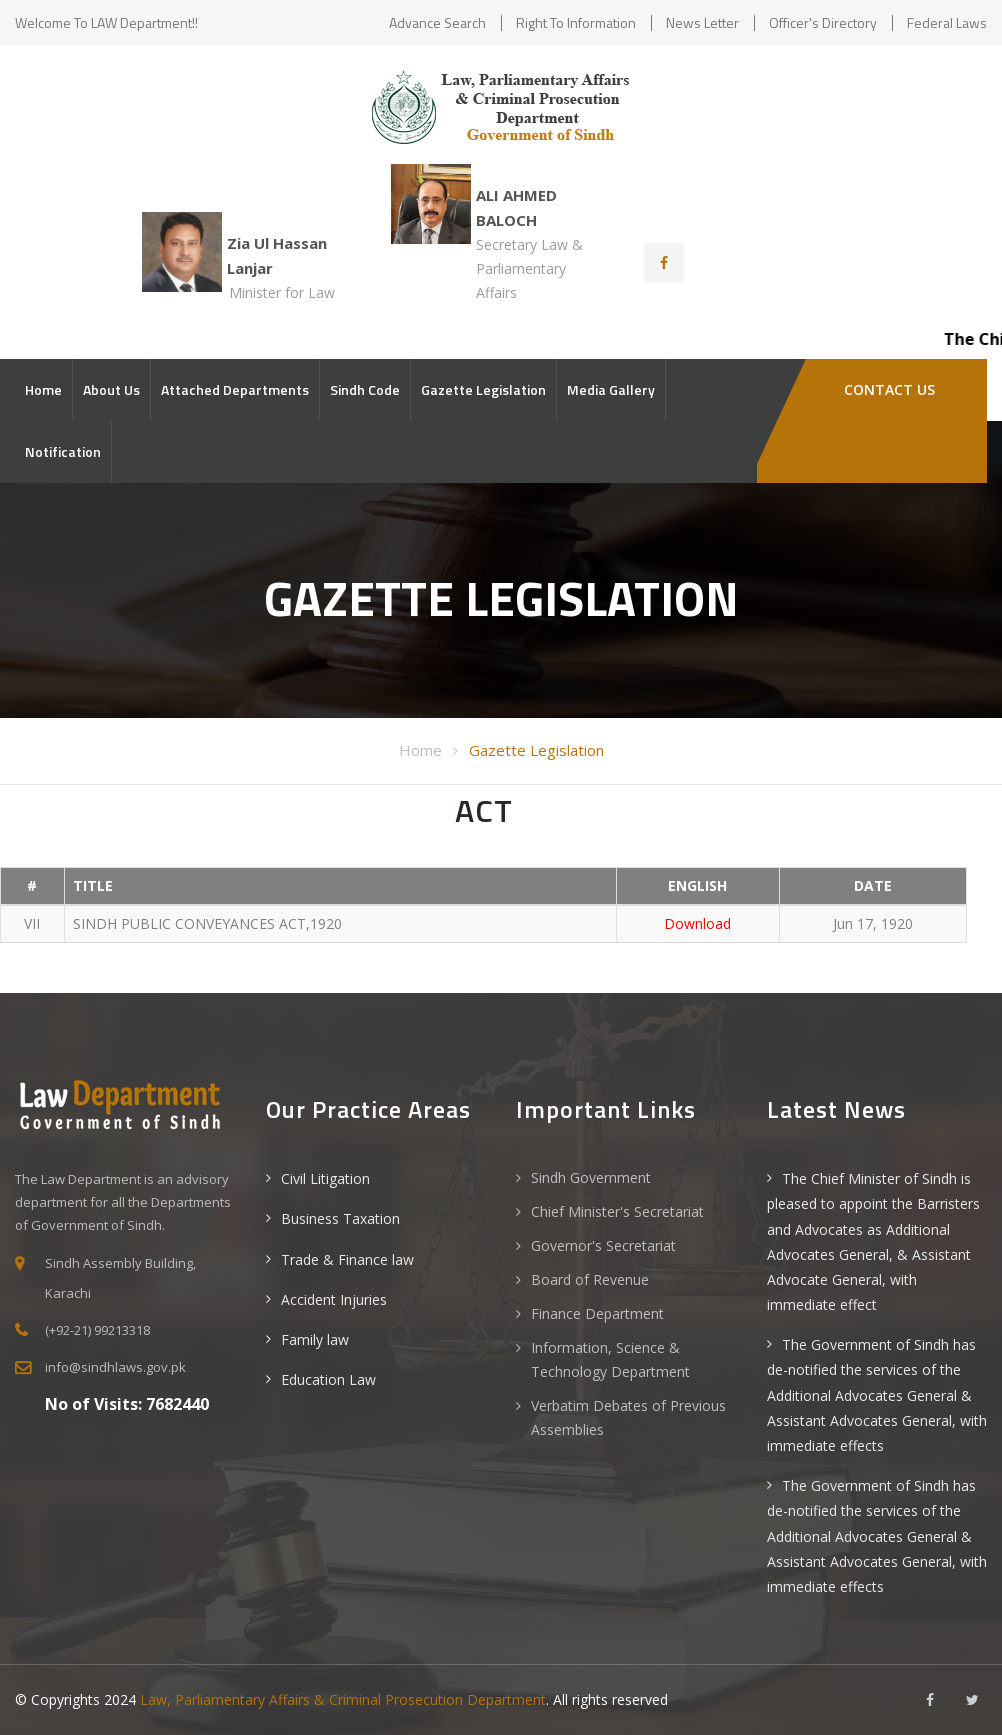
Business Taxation (340, 1218)
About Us (111, 389)
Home (43, 389)
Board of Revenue (590, 1279)
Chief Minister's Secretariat (617, 1211)
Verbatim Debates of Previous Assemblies (628, 1417)
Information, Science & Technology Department (610, 1359)
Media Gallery (611, 389)
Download (697, 923)
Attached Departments (235, 389)
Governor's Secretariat (603, 1245)
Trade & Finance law (347, 1259)
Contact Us (887, 389)
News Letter (702, 22)
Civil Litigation (325, 1178)
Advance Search (437, 22)
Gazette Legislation (483, 389)
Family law (315, 1339)
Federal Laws (947, 22)
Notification (63, 451)
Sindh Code (365, 389)
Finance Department (597, 1313)
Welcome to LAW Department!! (106, 22)
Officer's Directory (823, 22)
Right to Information (576, 22)
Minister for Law (282, 292)
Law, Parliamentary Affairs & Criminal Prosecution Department (343, 1699)
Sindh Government (591, 1177)
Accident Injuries (334, 1299)
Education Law (328, 1379)
